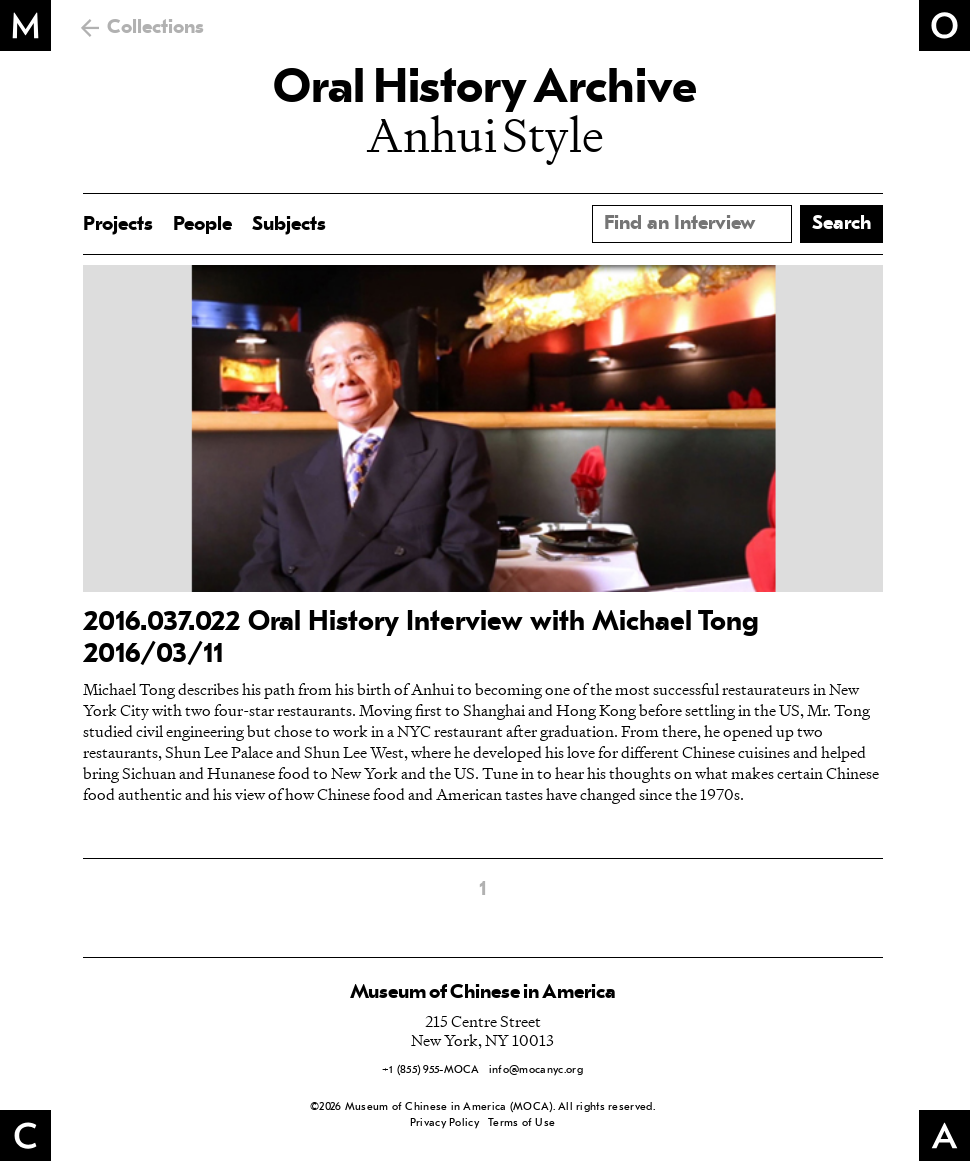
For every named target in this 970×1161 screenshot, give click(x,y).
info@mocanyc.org (536, 1070)
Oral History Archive (485, 90)
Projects (118, 225)
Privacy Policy (444, 1123)
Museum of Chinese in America (483, 993)
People (202, 225)
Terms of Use (521, 1123)
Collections (155, 28)
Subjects (289, 225)
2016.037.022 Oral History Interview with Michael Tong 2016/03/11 (421, 639)
